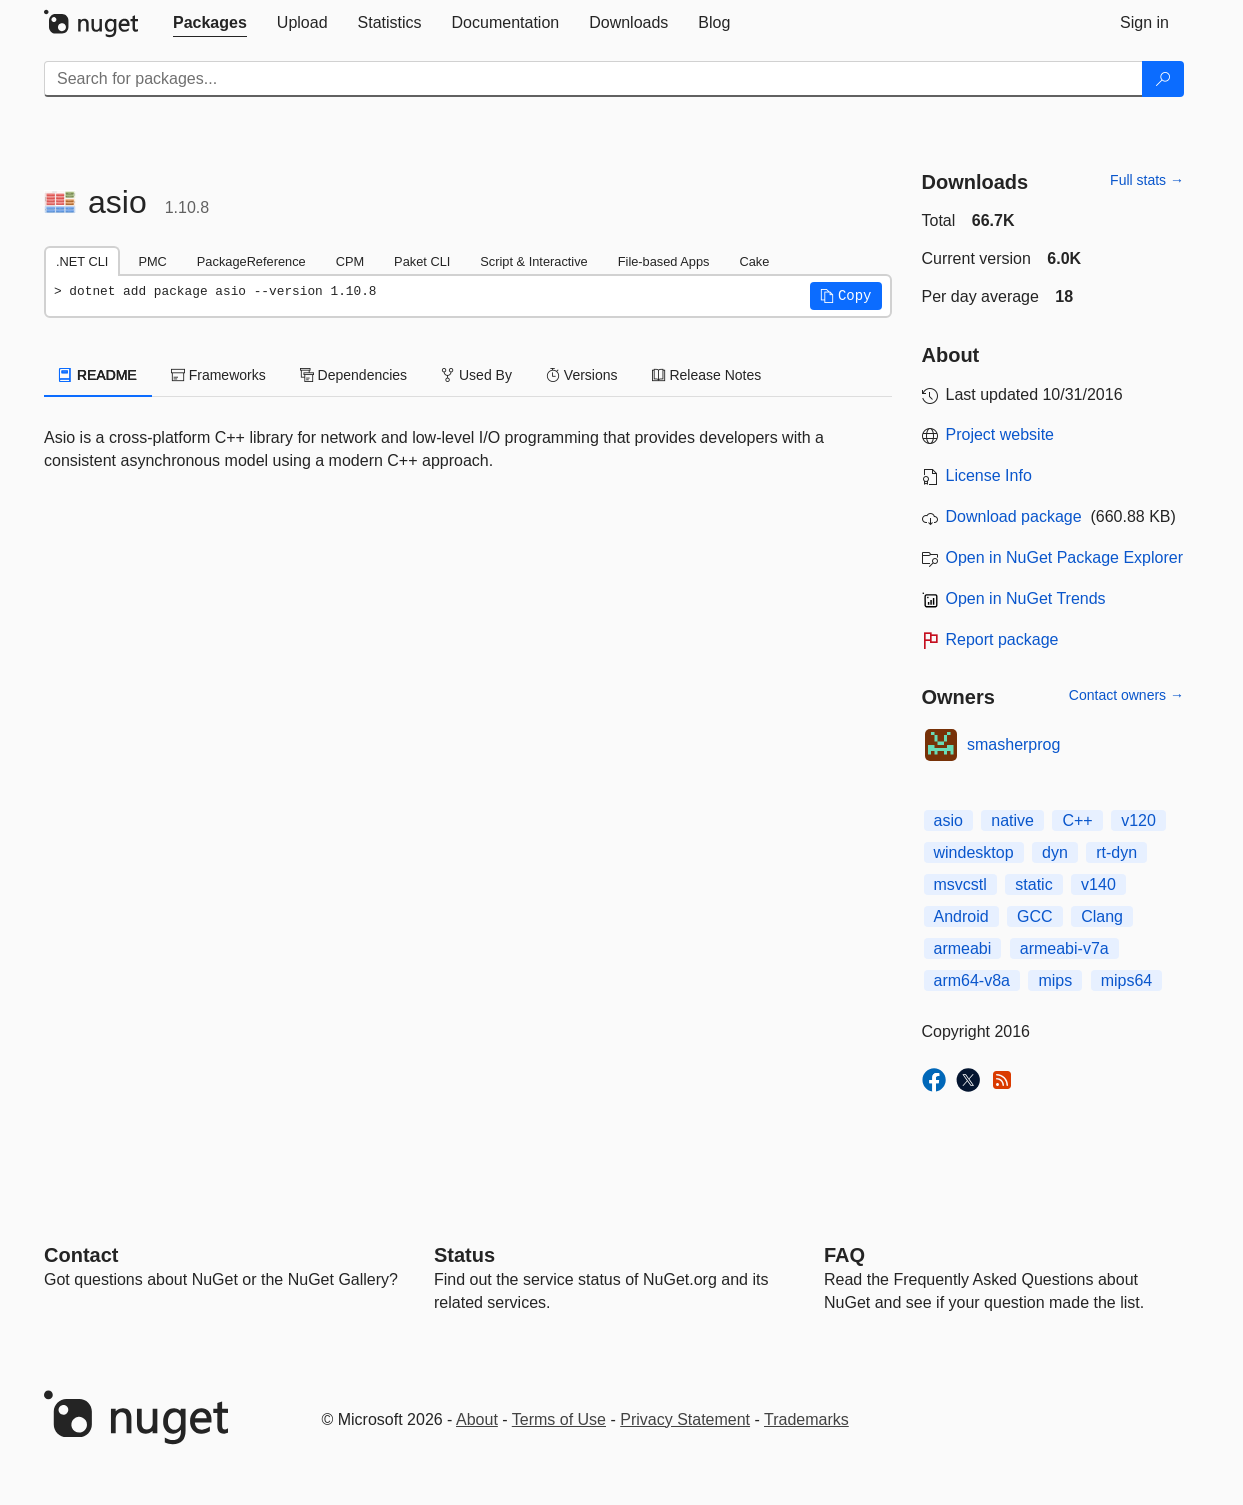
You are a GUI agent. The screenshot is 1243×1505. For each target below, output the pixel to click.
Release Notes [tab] (707, 375)
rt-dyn (1116, 852)
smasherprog (1013, 744)
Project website (1000, 434)
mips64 (1127, 980)
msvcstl (960, 884)
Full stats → (1147, 180)
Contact (81, 1255)
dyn (1055, 852)
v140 (1098, 884)
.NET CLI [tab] (82, 261)
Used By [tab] (476, 375)
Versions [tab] (582, 375)
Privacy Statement (685, 1419)
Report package (1002, 639)
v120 (1138, 820)
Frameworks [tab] (218, 375)
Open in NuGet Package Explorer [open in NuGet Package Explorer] (1064, 557)
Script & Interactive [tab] (533, 261)
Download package (1014, 516)
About (477, 1419)
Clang (1102, 916)
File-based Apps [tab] (664, 261)
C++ (1077, 820)
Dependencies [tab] (353, 375)
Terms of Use (559, 1419)
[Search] (1163, 79)
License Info (989, 475)
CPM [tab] (350, 261)
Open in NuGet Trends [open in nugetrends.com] (1026, 598)
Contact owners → (1126, 695)
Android (961, 916)
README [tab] (98, 375)
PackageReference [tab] (251, 261)
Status (464, 1255)
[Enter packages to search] (593, 79)
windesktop (974, 852)
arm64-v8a (972, 980)
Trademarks (806, 1419)
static (1033, 884)
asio (948, 820)
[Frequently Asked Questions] (844, 1255)
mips (1055, 980)
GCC (1035, 916)
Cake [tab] (754, 261)
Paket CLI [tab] (422, 261)
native (1012, 820)
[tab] (210, 23)
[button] (846, 296)
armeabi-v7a (1064, 948)
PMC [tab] (152, 261)
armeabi (963, 948)
